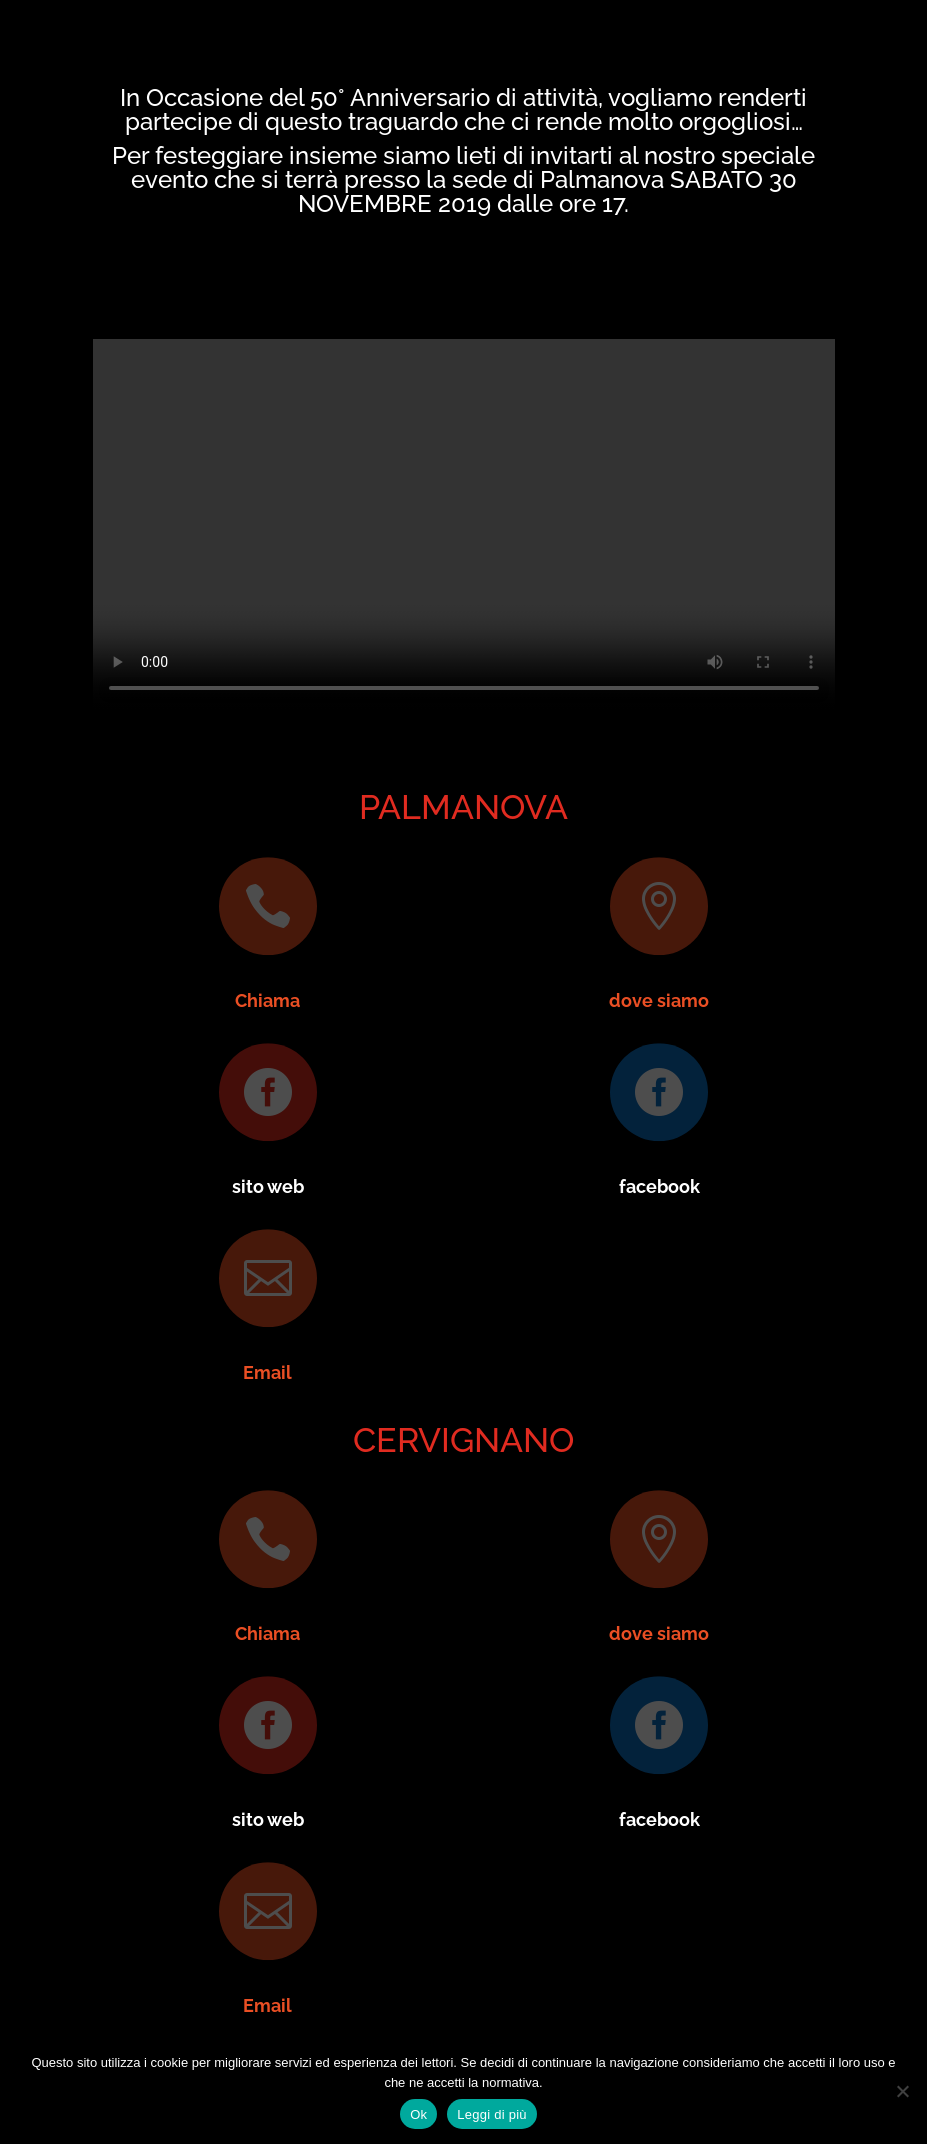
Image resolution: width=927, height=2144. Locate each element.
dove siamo (659, 1000)
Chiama (267, 1000)
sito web (268, 1186)
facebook (659, 1186)
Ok (418, 2114)
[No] (902, 2091)
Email (267, 1372)
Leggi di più (492, 2114)
